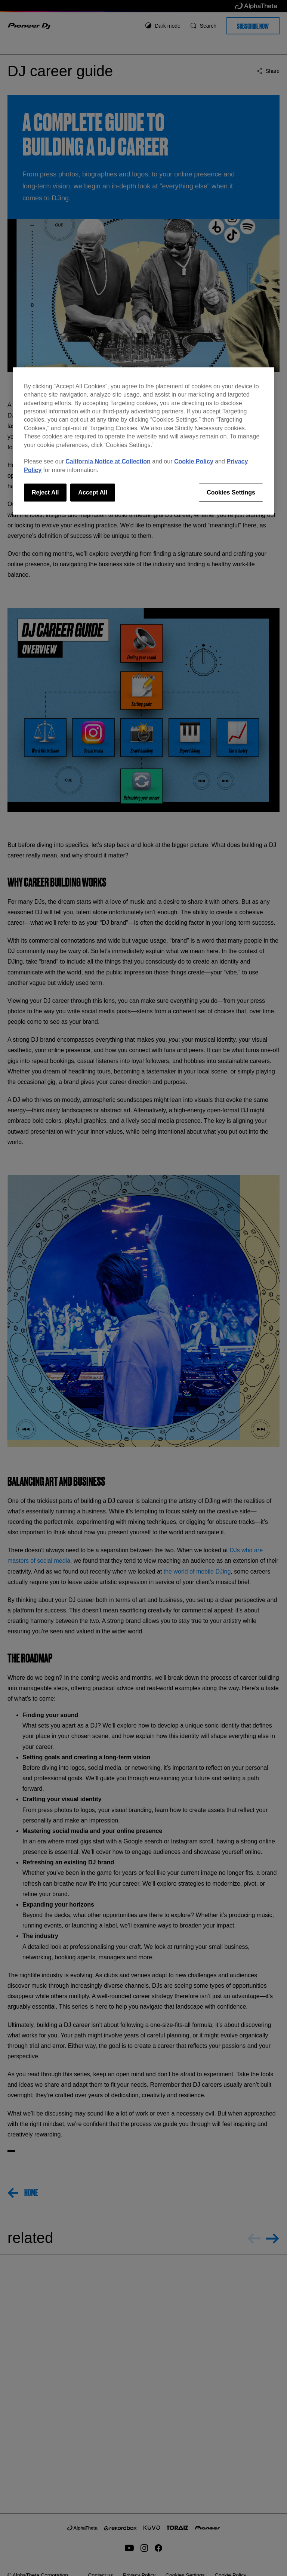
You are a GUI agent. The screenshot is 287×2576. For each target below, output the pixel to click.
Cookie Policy (193, 461)
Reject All (45, 492)
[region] (143, 441)
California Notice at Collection (108, 461)
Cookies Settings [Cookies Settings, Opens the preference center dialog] (231, 492)
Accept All (92, 492)
